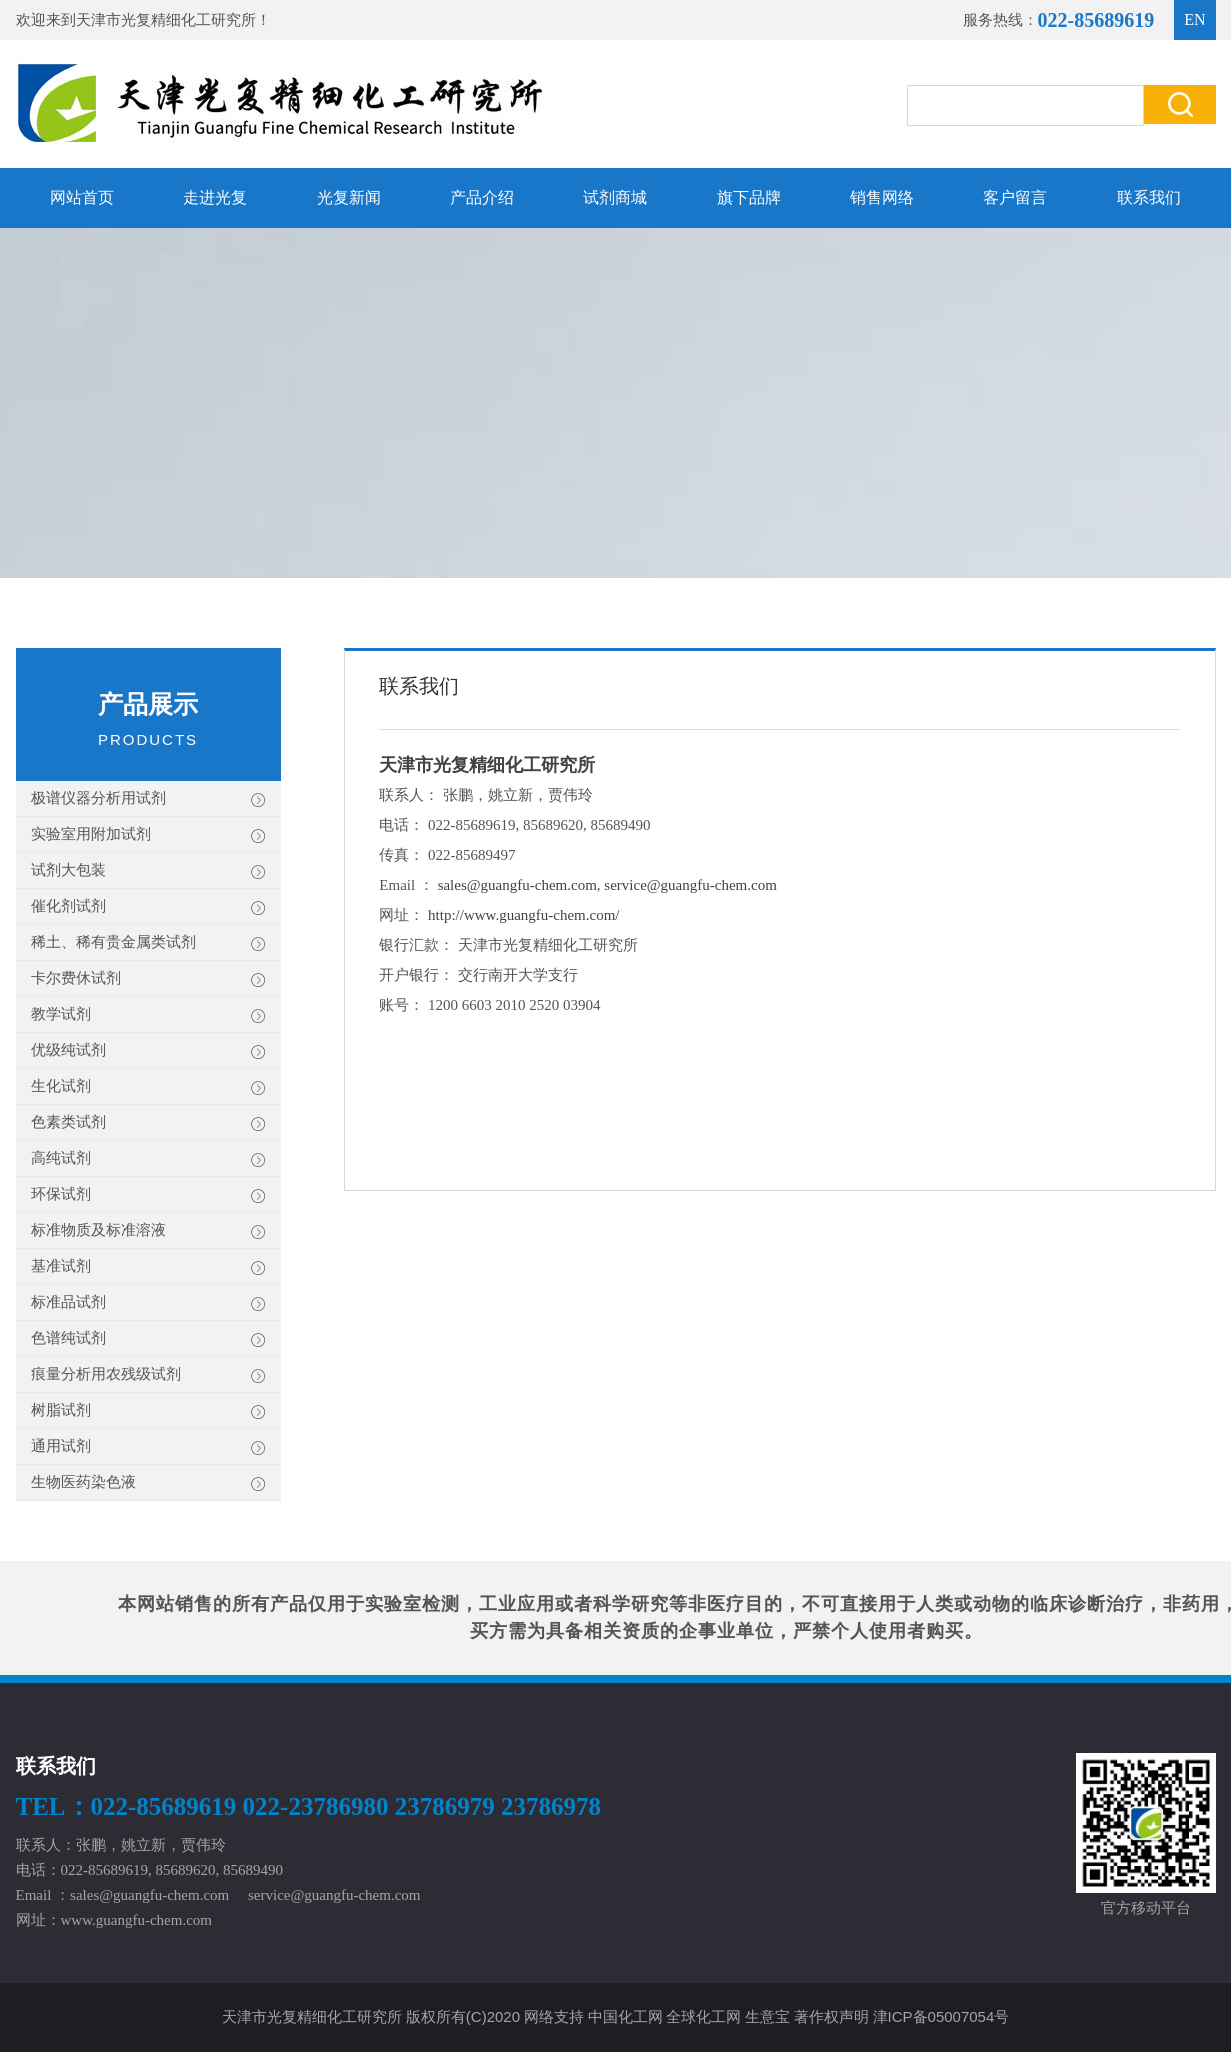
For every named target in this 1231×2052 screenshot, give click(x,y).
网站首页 (82, 197)
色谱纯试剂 (148, 1339)
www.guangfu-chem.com (136, 1920)
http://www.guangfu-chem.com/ (523, 915)
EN (1194, 19)
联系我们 (1149, 197)
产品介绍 (482, 197)
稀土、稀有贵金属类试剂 (148, 943)
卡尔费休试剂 (148, 979)
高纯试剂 (148, 1159)
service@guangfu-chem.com (690, 885)
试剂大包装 (148, 871)
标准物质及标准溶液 (148, 1231)
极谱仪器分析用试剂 (148, 799)
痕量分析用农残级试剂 (148, 1375)
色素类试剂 (148, 1123)
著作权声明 (831, 2016)
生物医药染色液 (148, 1483)
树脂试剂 (148, 1411)
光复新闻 (349, 197)
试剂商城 (615, 197)
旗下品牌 (749, 197)
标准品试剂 (148, 1303)
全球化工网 (703, 2016)
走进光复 (215, 197)
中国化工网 (625, 2016)
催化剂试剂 (148, 907)
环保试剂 (148, 1195)
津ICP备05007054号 (941, 2016)
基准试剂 (148, 1267)
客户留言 (1015, 197)
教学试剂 (148, 1015)
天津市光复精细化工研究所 (166, 20)
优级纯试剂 (148, 1051)
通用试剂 (148, 1447)
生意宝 (767, 2016)
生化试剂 (148, 1087)
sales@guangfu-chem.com (517, 885)
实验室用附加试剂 (148, 835)
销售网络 (882, 197)
